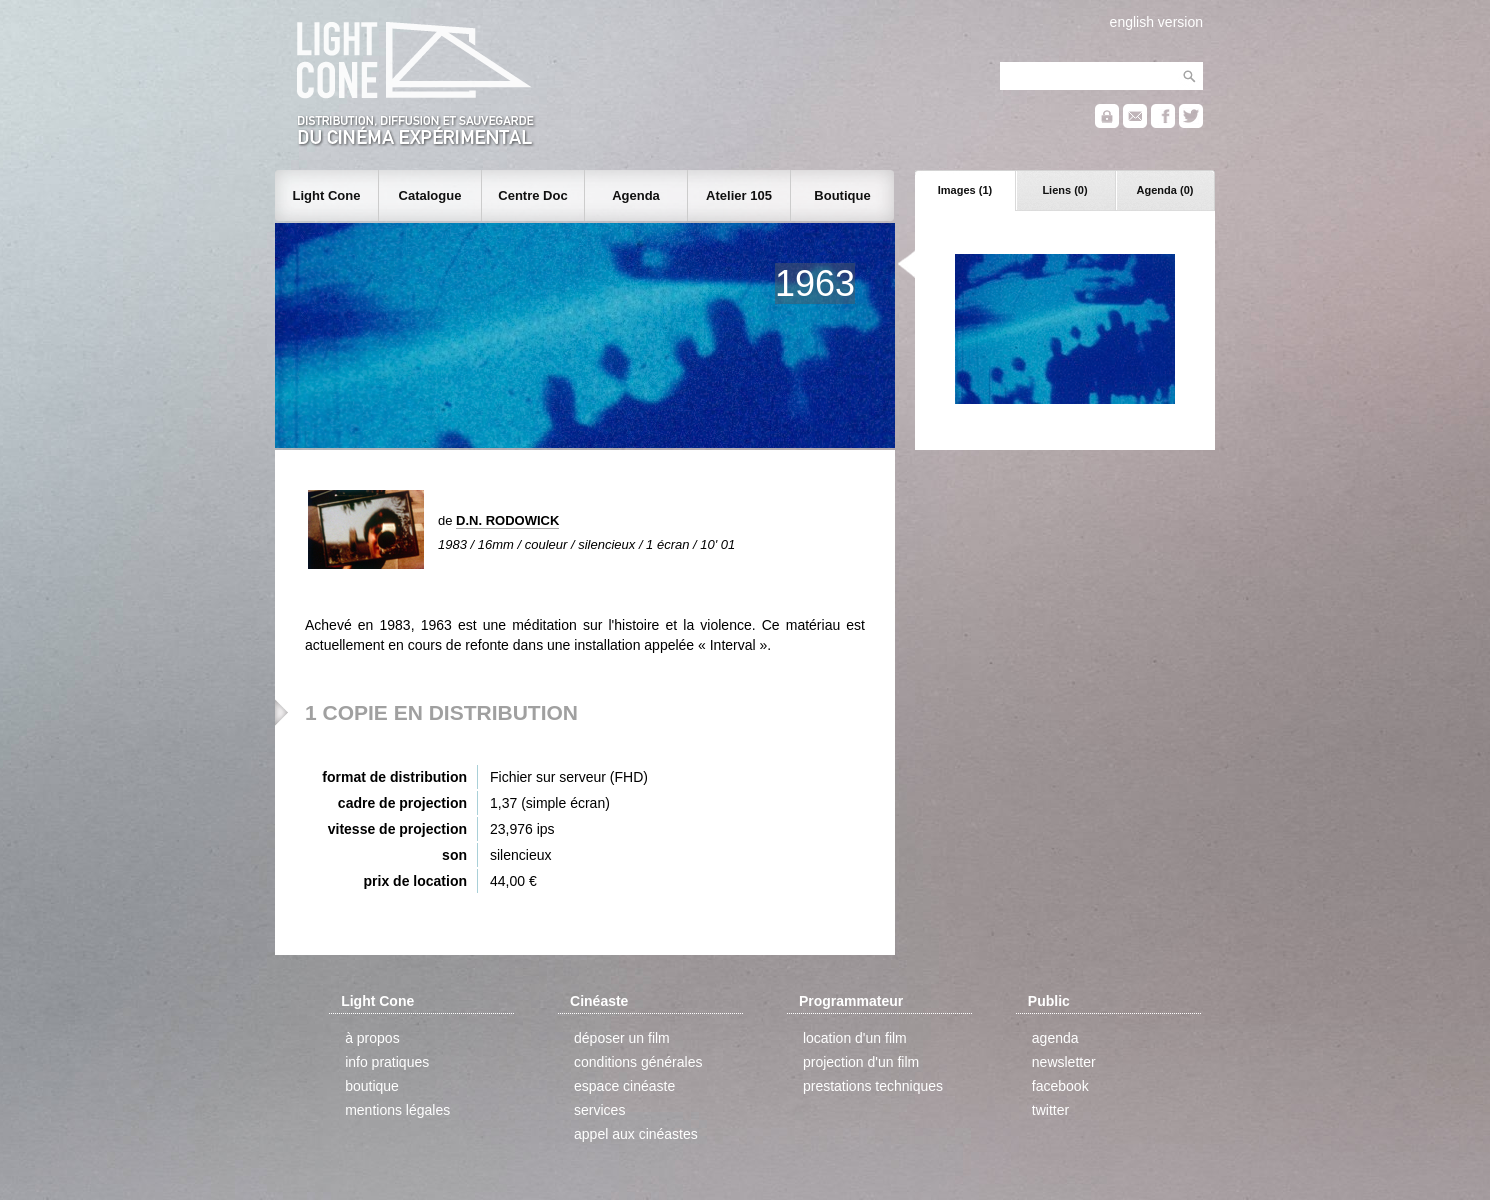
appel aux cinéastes (636, 1134)
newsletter (1064, 1062)
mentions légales (397, 1110)
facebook (1060, 1086)
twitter (1050, 1110)
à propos (372, 1038)
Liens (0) (1064, 190)
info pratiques (387, 1062)
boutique (372, 1086)
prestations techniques (873, 1086)
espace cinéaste (624, 1086)
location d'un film (855, 1038)
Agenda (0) (1165, 190)
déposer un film (622, 1038)
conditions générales (638, 1062)
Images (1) (965, 190)
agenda (1055, 1038)
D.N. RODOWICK (507, 520)
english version (1156, 22)
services (599, 1110)
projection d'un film (861, 1062)
